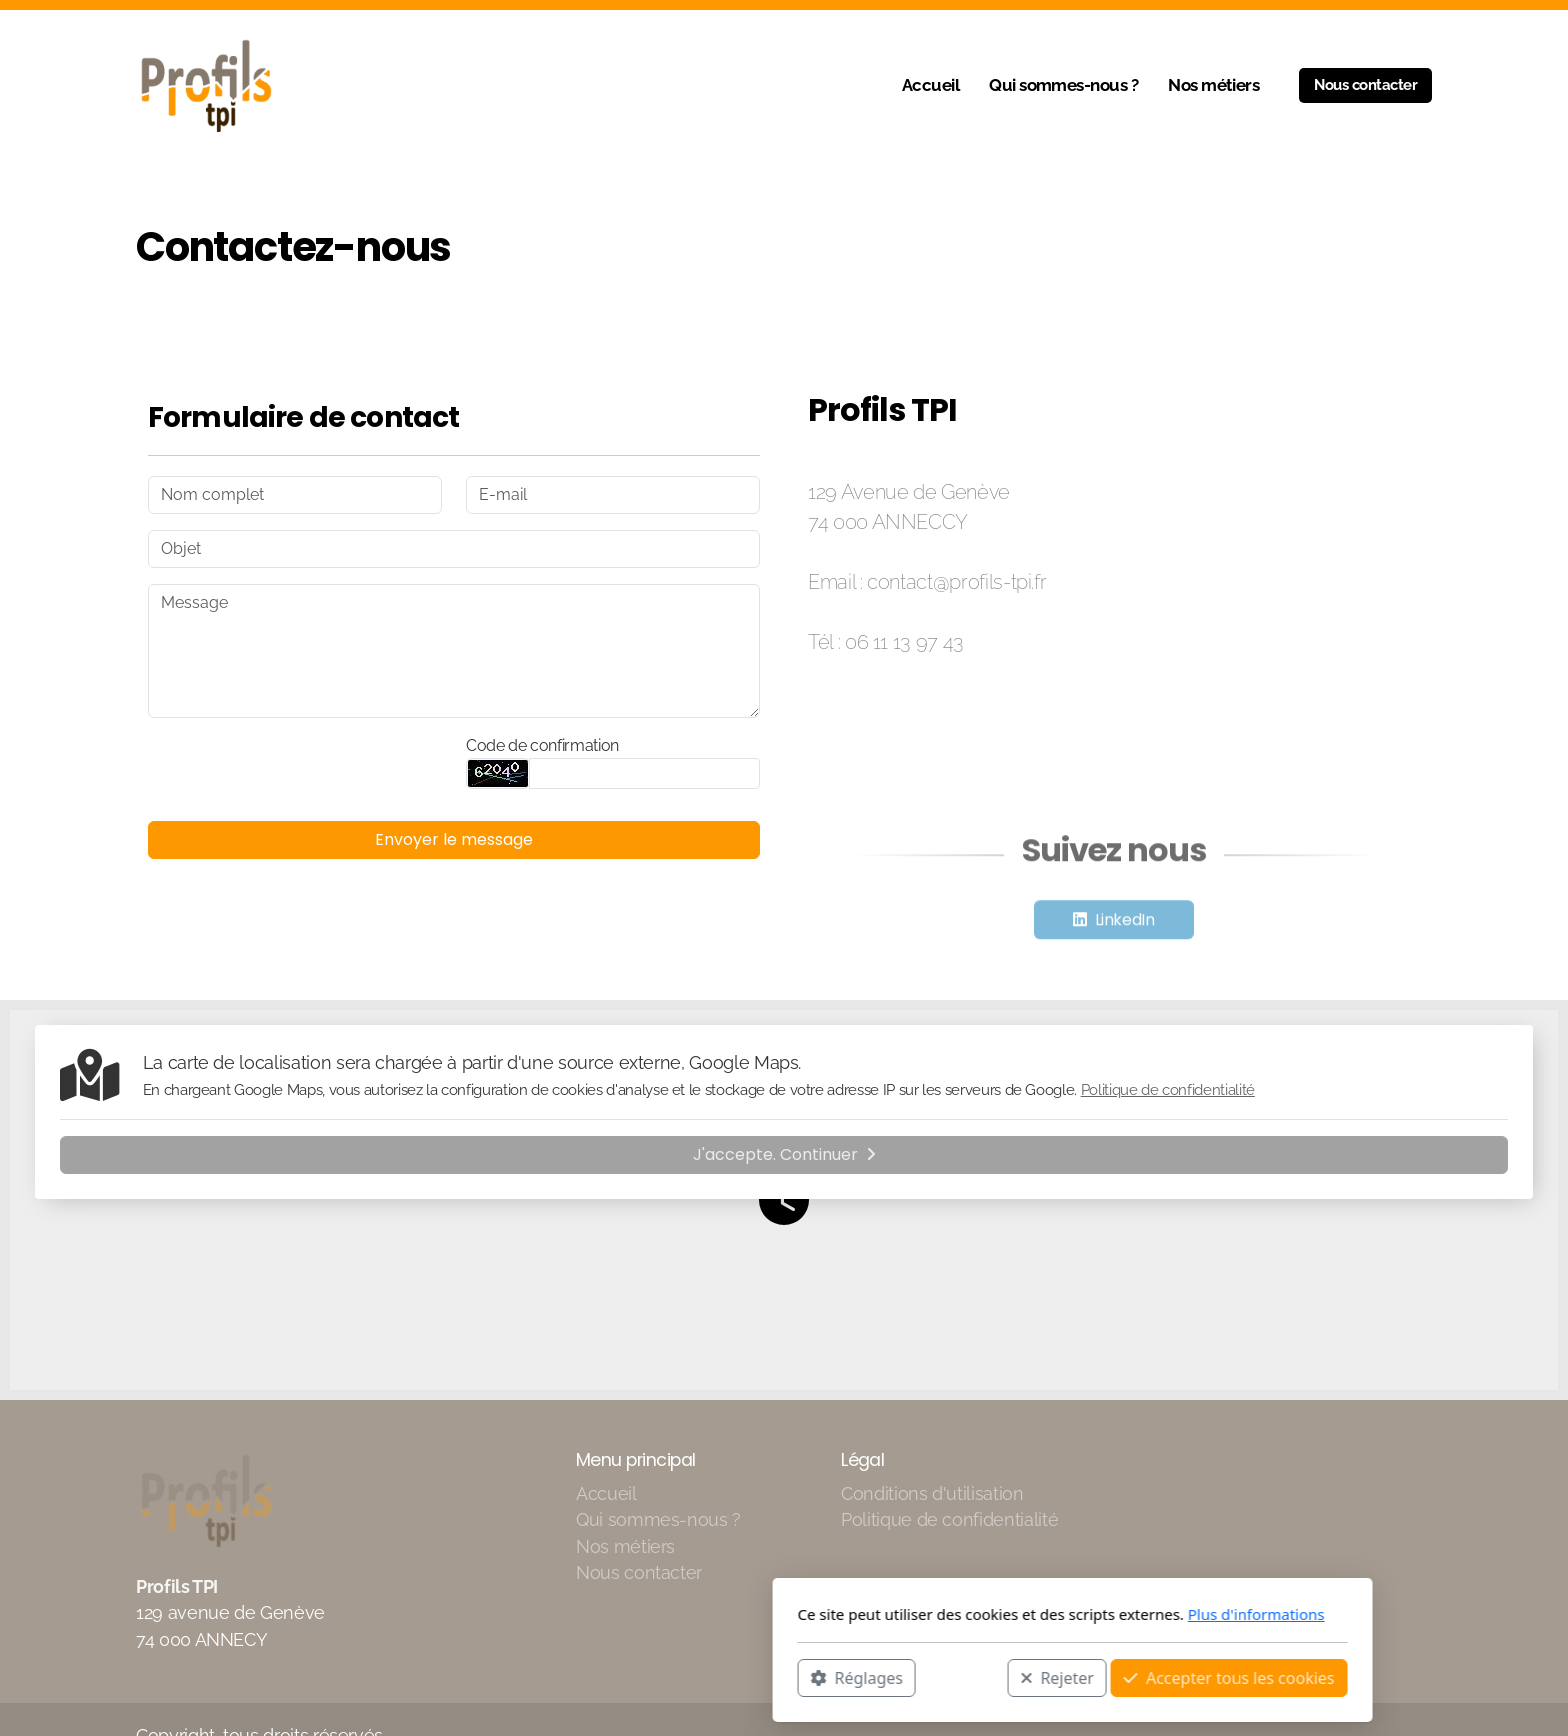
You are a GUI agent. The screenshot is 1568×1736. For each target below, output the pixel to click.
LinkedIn (1125, 923)
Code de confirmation (542, 745)
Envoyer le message (454, 839)
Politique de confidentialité (1168, 1090)
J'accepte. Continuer (784, 1154)
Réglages (568, 1677)
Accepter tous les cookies (940, 1677)
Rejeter (769, 1677)
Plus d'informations (967, 1614)
